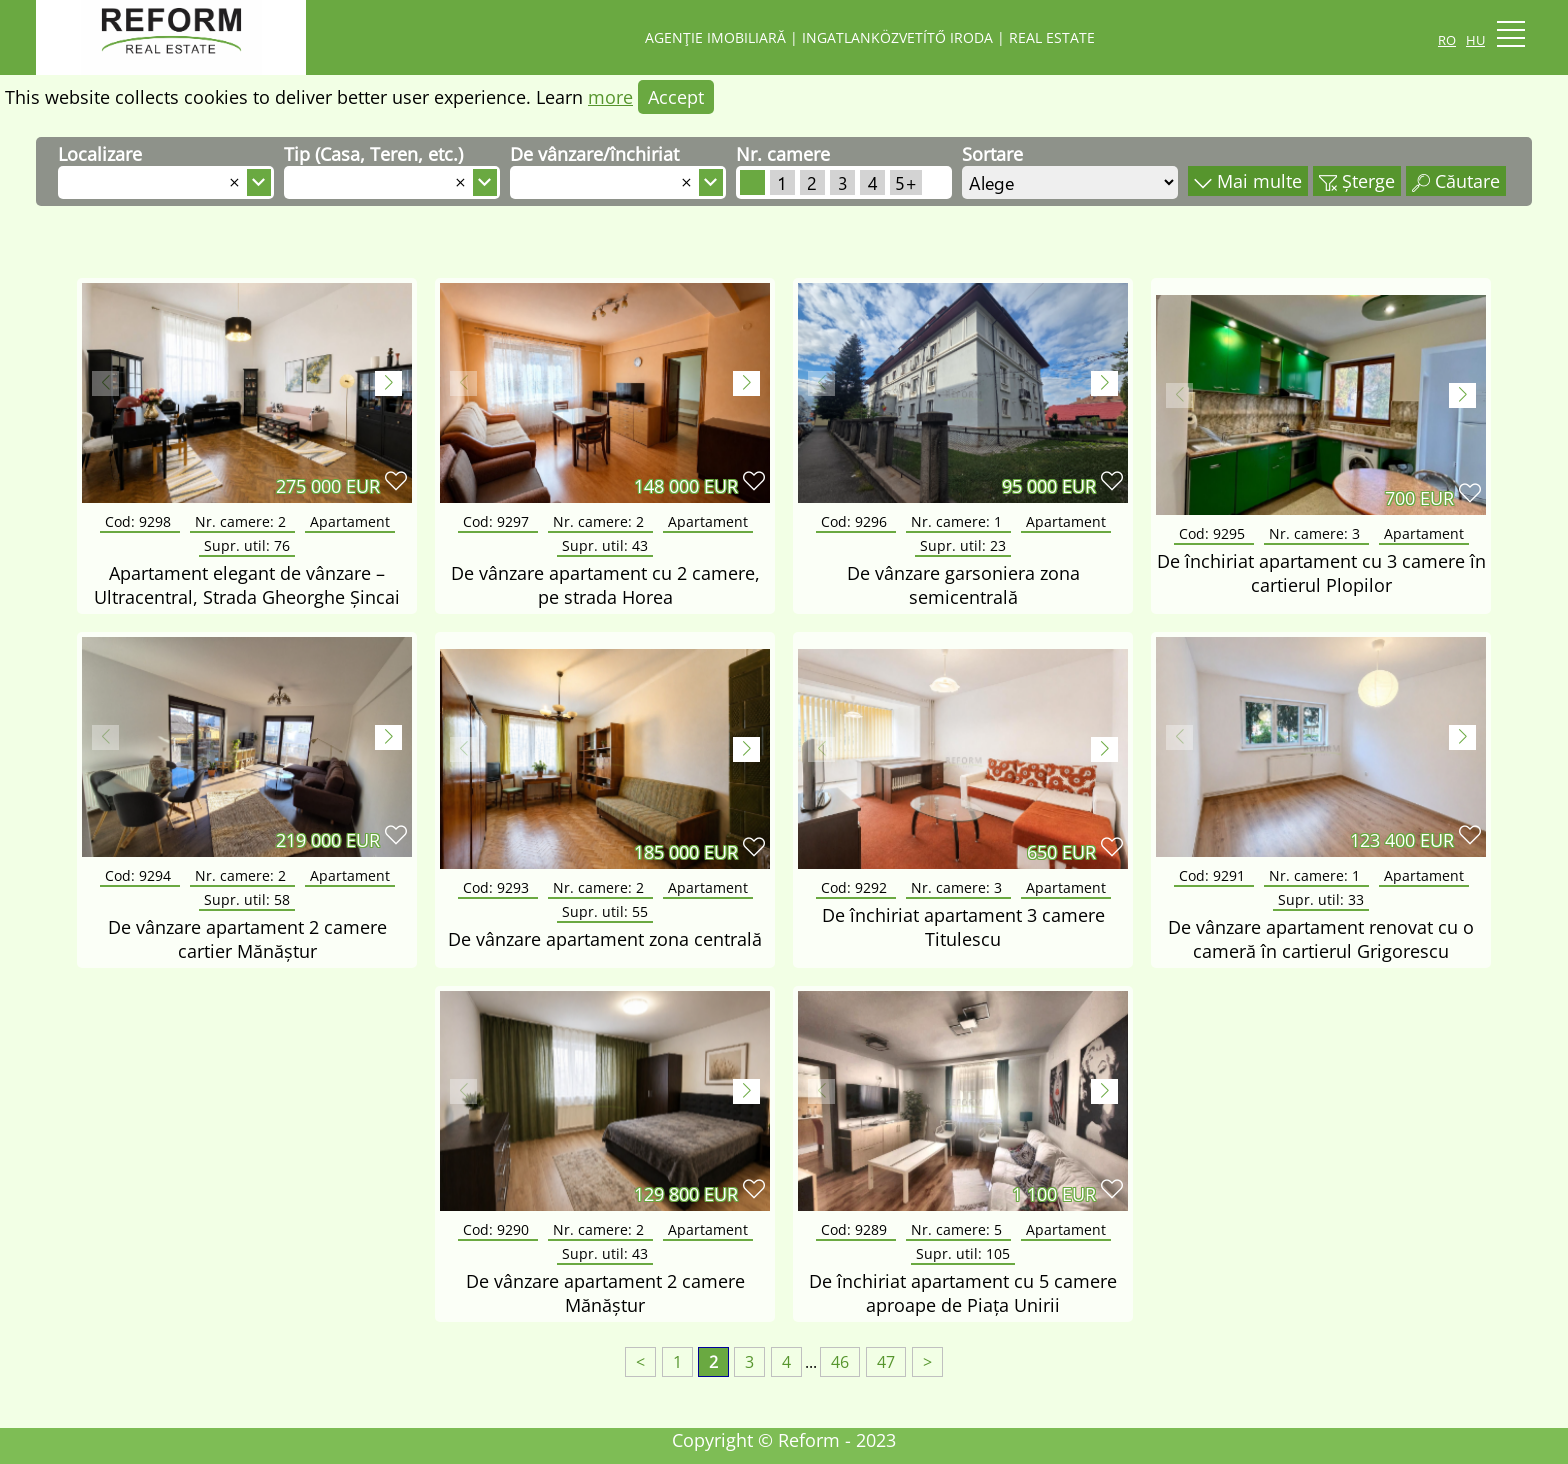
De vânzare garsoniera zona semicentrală (963, 585)
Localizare (100, 154)
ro (1447, 38)
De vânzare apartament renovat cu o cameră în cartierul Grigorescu (1321, 939)
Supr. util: (247, 545)
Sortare (992, 154)
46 (840, 1362)
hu (1475, 38)
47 (886, 1362)
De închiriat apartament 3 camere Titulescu (963, 927)
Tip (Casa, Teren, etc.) (373, 154)
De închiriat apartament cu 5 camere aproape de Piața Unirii (963, 1293)
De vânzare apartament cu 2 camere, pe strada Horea (605, 585)
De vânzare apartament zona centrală (605, 939)
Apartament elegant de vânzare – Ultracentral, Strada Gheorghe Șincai (247, 585)
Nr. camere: (242, 521)
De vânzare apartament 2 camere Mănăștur (605, 1293)
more (610, 97)
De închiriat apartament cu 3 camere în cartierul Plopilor (1321, 573)
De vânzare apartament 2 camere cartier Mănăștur (247, 939)
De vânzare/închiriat (594, 154)
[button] (388, 383)
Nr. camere (783, 154)
